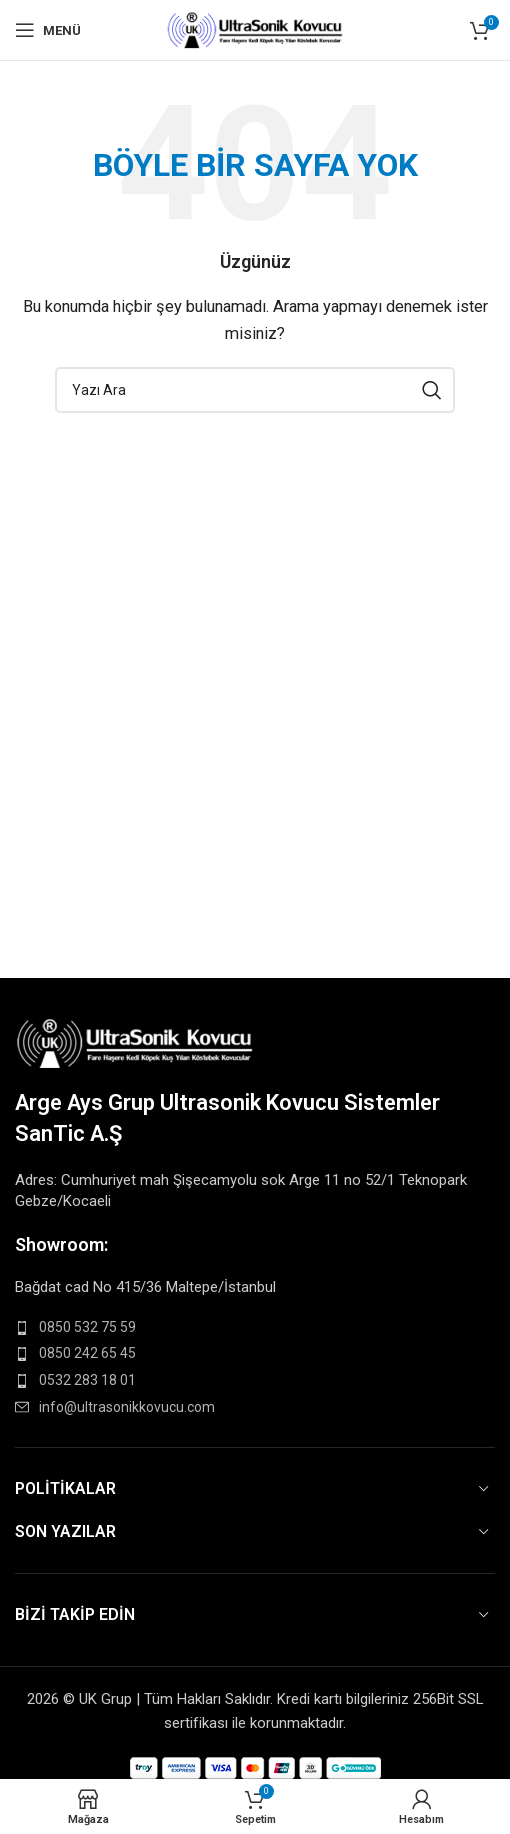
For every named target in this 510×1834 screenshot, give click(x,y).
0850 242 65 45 (87, 1353)
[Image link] (135, 1042)
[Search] (255, 390)
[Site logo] (255, 29)
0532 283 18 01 (87, 1380)
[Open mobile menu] (48, 30)
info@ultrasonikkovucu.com (127, 1407)
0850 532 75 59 (87, 1327)
